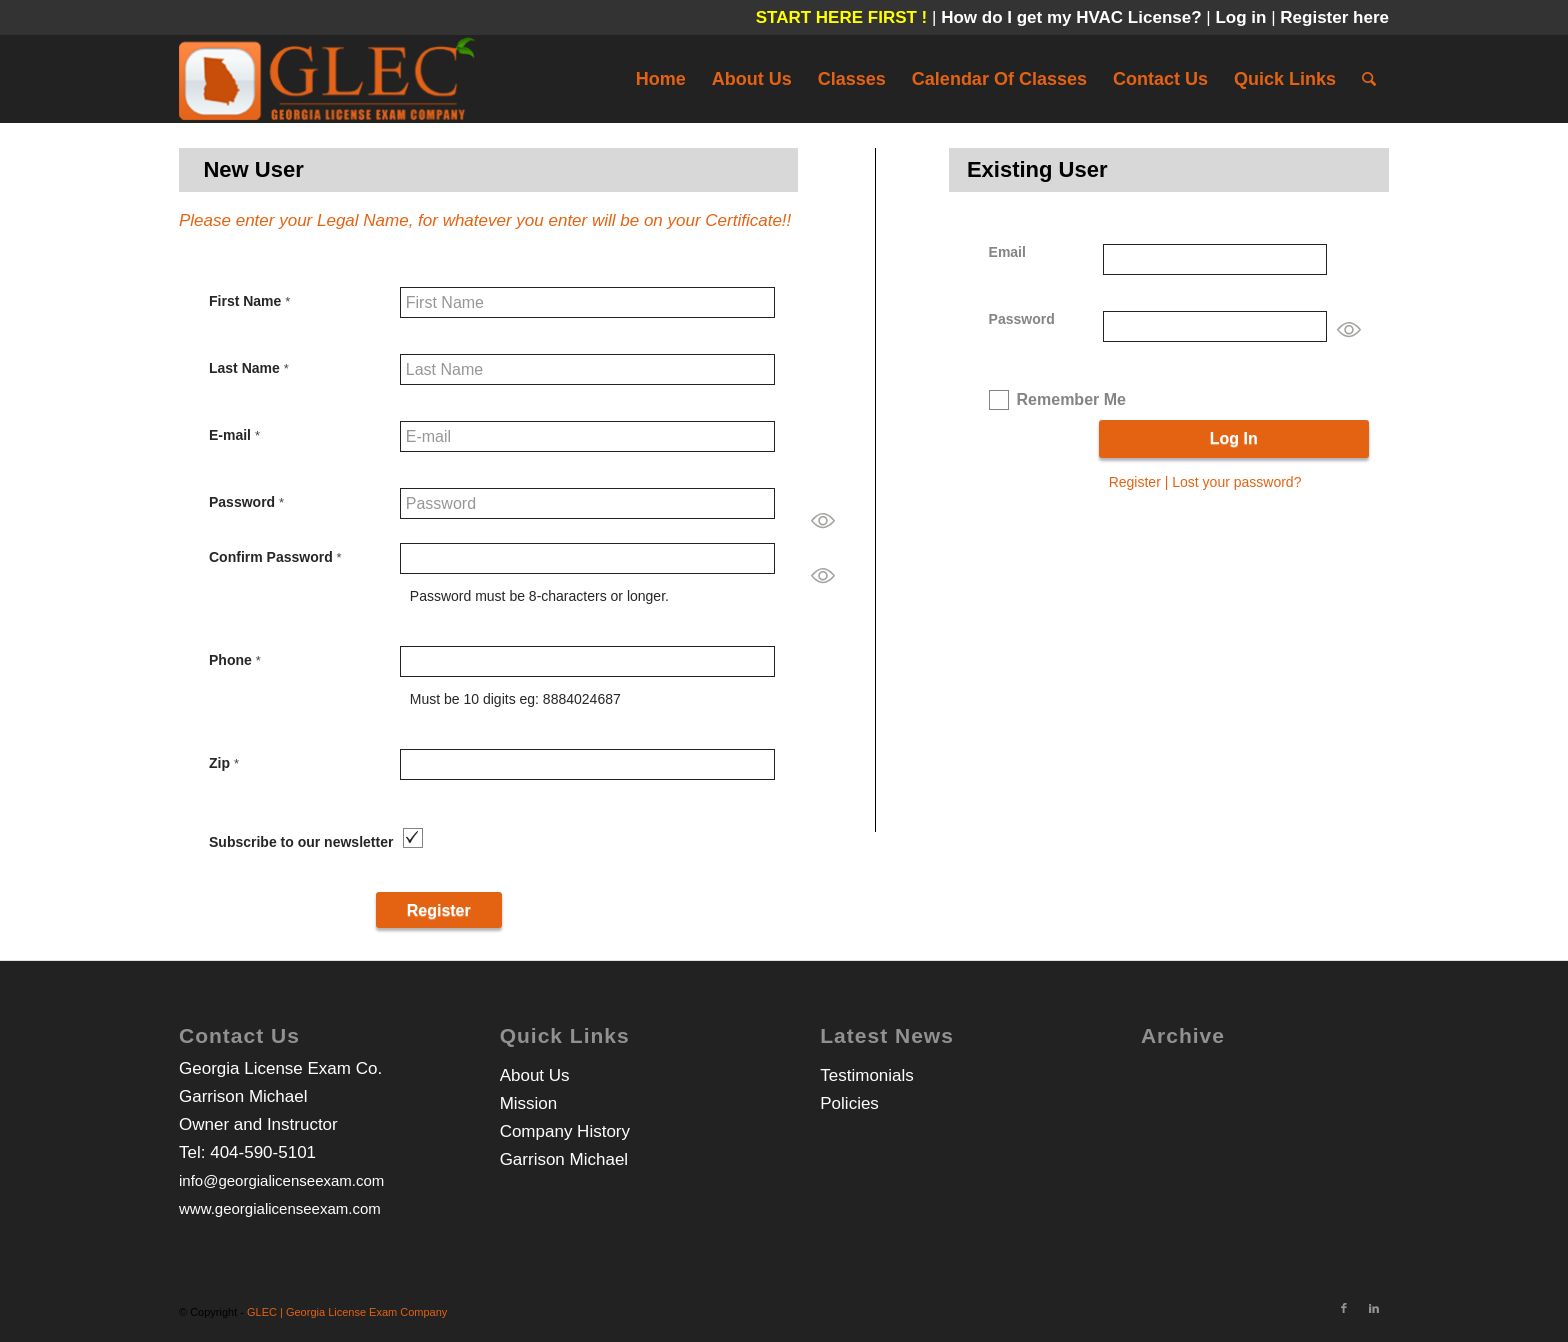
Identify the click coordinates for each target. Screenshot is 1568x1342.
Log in (1243, 17)
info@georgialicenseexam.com (281, 1180)
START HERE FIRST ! (842, 17)
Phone (235, 660)
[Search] (1369, 79)
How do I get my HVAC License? (1073, 17)
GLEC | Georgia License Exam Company (347, 1312)
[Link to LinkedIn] (1374, 1308)
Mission (529, 1103)
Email (1007, 252)
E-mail (234, 435)
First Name (249, 301)
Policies (849, 1103)
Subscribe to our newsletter (301, 842)
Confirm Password (275, 557)
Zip (224, 763)
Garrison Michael (564, 1159)
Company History (565, 1131)
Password (246, 502)
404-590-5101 (263, 1152)
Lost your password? (1236, 482)
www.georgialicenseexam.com (280, 1208)
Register (1135, 482)
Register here (1334, 17)
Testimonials (867, 1075)
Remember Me (1071, 399)
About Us (535, 1075)
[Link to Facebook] (1344, 1308)
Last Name (249, 368)
